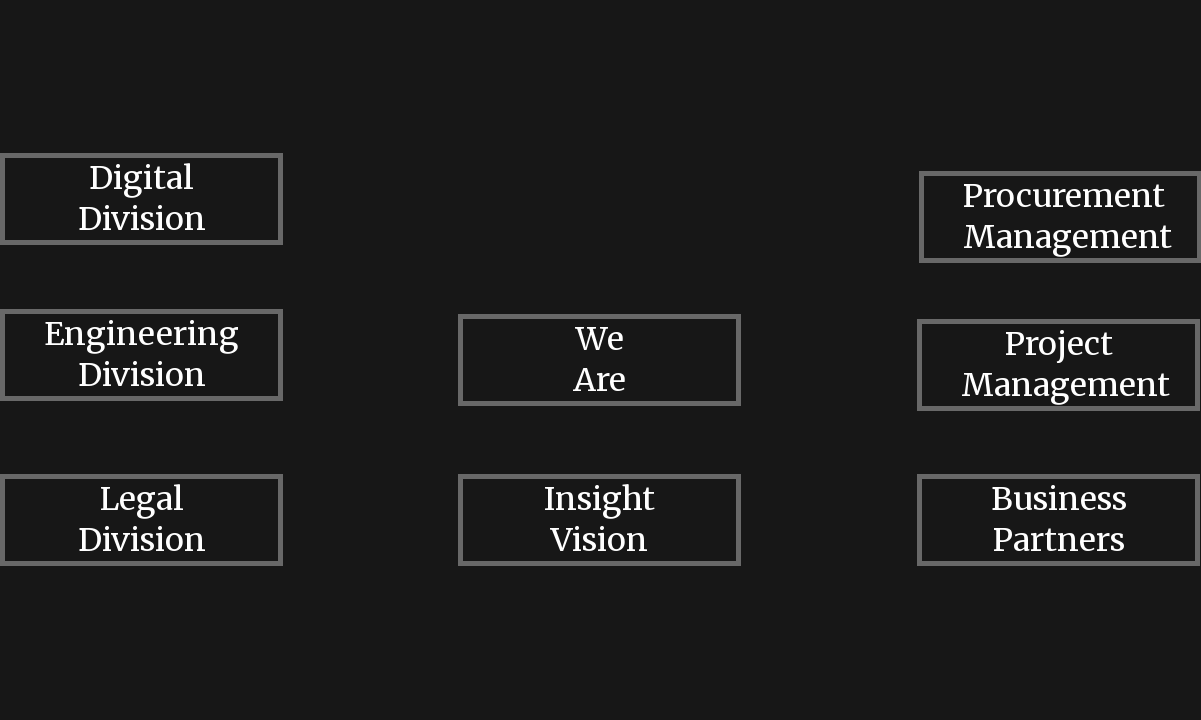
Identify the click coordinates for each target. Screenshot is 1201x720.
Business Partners (1059, 519)
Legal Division (142, 519)
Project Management (1065, 364)
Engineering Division (141, 354)
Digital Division (142, 198)
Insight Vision (599, 519)
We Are (599, 359)
